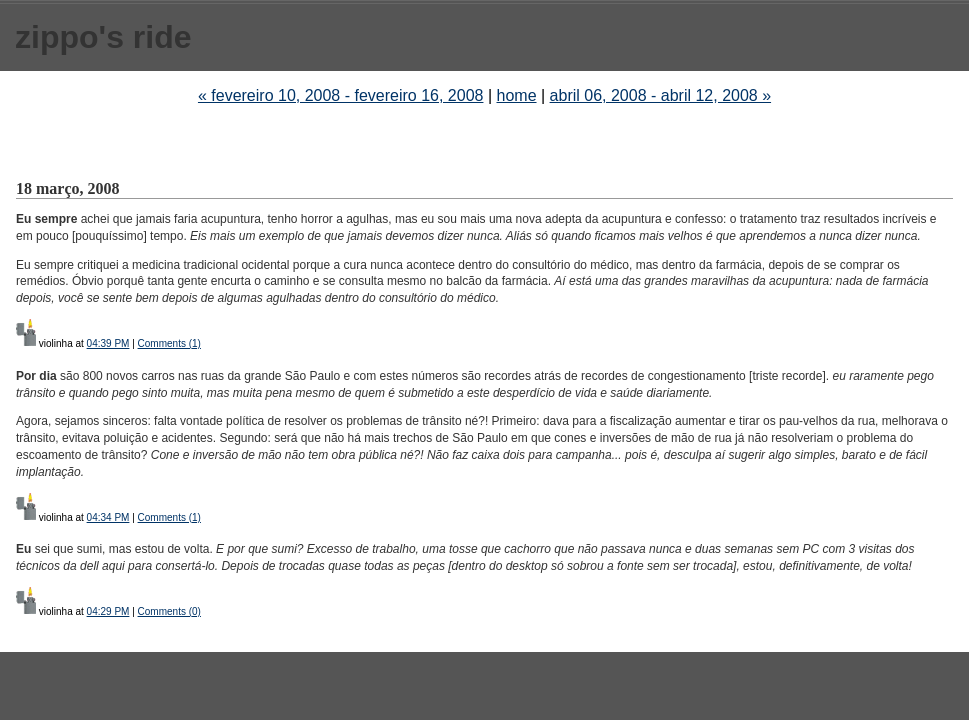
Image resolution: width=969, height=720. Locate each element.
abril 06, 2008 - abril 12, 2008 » (660, 95)
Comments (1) (169, 343)
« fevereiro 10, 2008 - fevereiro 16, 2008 (341, 95)
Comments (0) (169, 611)
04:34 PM (108, 517)
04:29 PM (108, 611)
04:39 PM (108, 343)
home (517, 95)
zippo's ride (103, 37)
